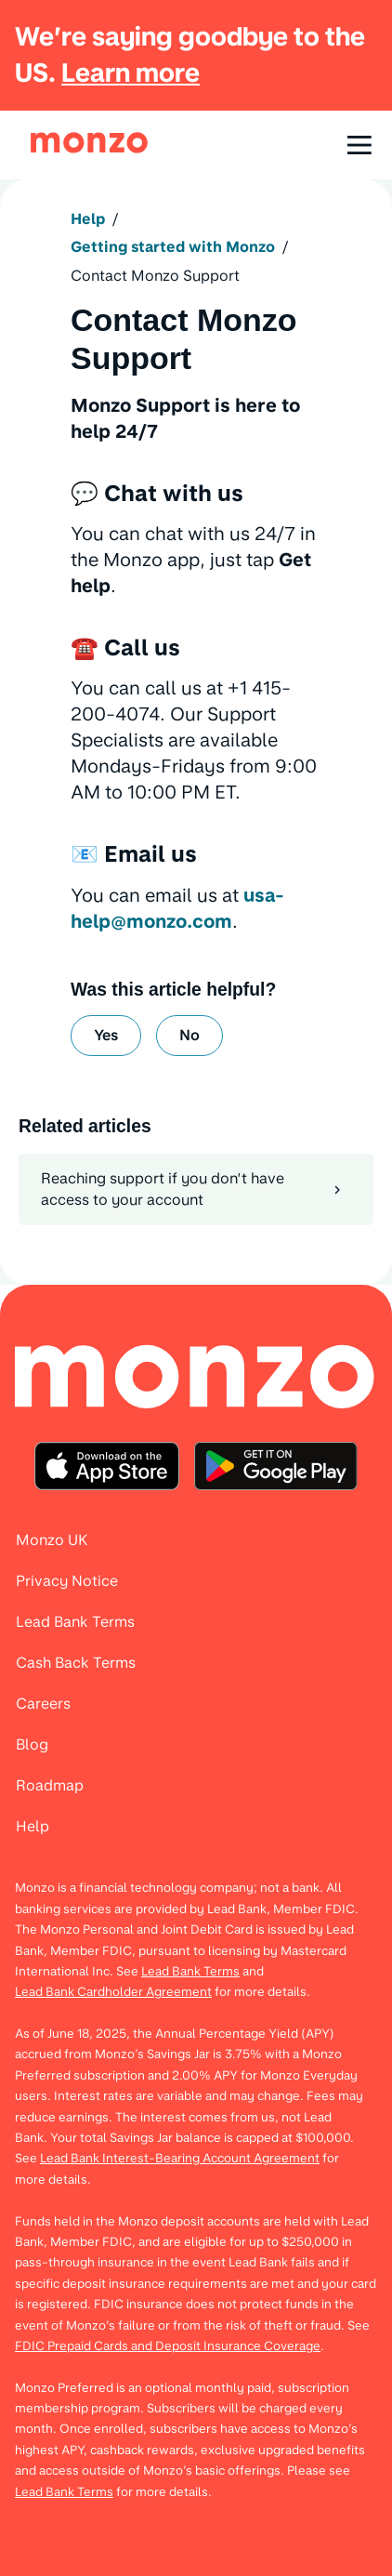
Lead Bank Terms (190, 1970)
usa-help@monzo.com (177, 908)
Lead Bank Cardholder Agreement (113, 1991)
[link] (89, 142)
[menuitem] (196, 1378)
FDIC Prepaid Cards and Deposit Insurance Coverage (167, 2345)
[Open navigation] (359, 145)
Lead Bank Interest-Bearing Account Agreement (180, 2157)
